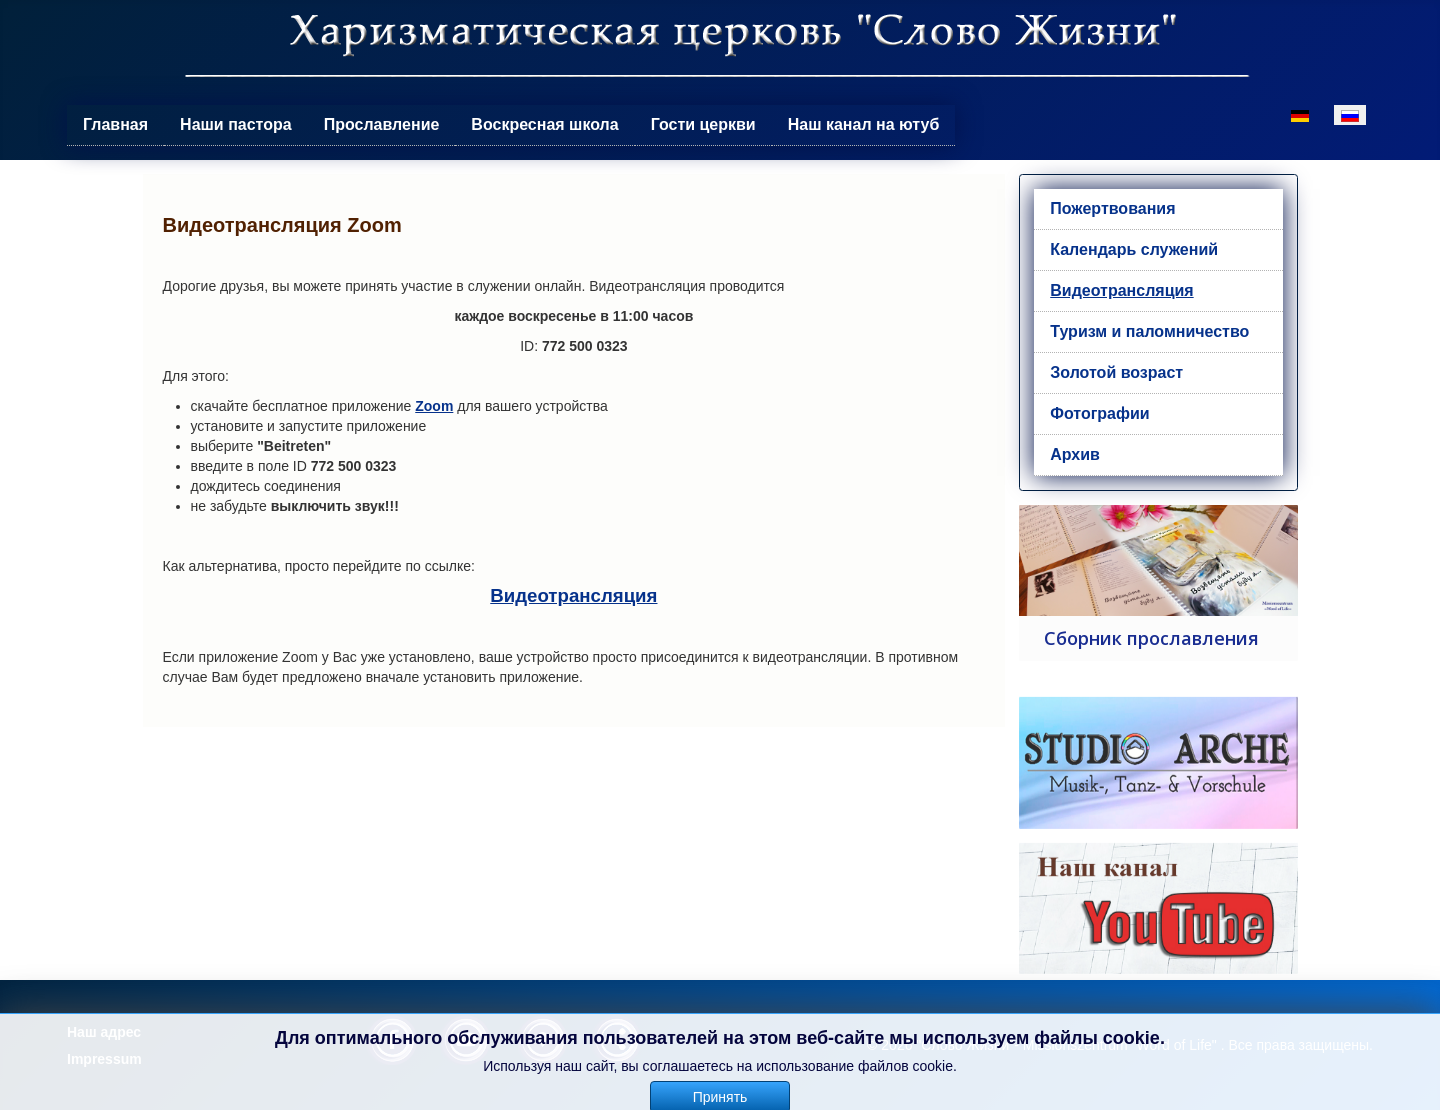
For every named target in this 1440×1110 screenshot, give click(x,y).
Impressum (104, 1059)
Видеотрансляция (573, 595)
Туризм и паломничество (1149, 331)
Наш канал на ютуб (864, 124)
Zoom (434, 406)
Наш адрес (104, 1032)
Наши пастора (236, 124)
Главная (115, 124)
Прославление (382, 124)
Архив (1075, 454)
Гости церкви (703, 124)
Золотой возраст (1116, 372)
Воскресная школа (544, 124)
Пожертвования (1112, 208)
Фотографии (1099, 413)
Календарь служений (1134, 249)
